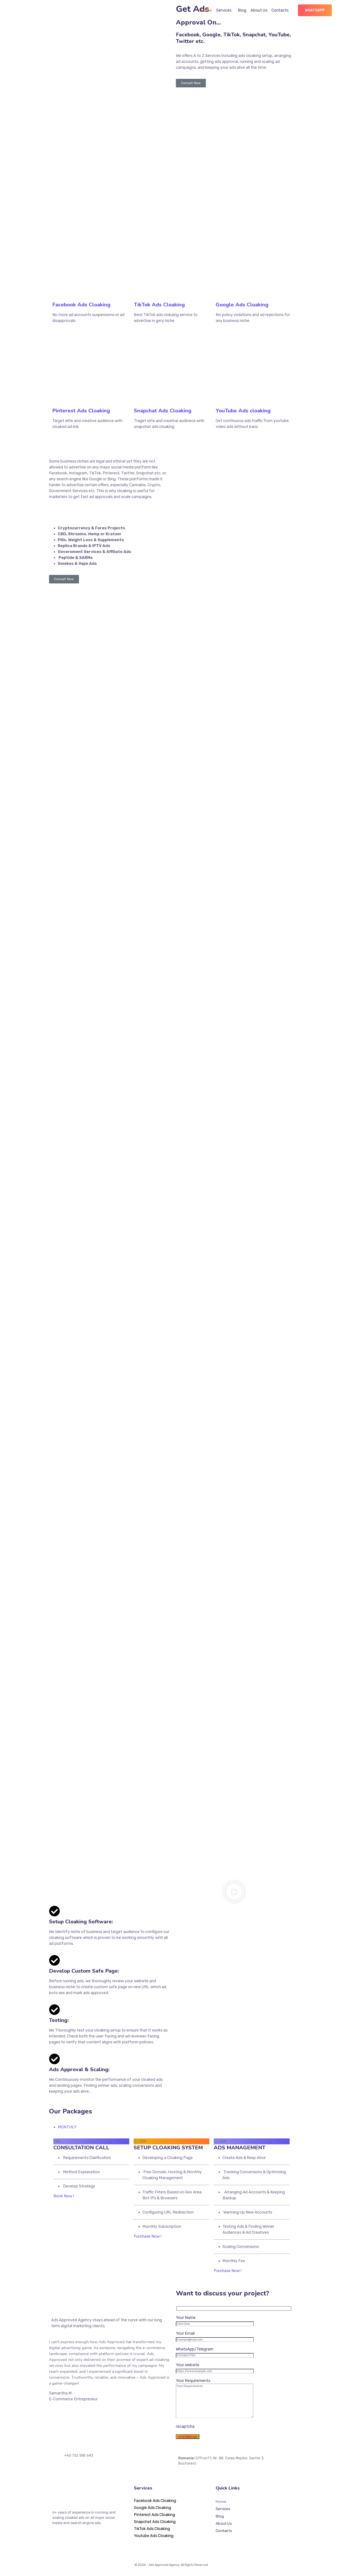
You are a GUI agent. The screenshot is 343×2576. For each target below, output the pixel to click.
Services (223, 10)
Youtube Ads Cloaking (153, 2535)
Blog (242, 10)
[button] (234, 1892)
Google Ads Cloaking (242, 304)
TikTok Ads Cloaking (159, 304)
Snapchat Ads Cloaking (162, 410)
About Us (258, 10)
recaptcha (185, 2426)
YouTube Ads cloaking (243, 410)
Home (206, 10)
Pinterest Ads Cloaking (81, 410)
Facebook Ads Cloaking (81, 304)
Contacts (280, 10)
